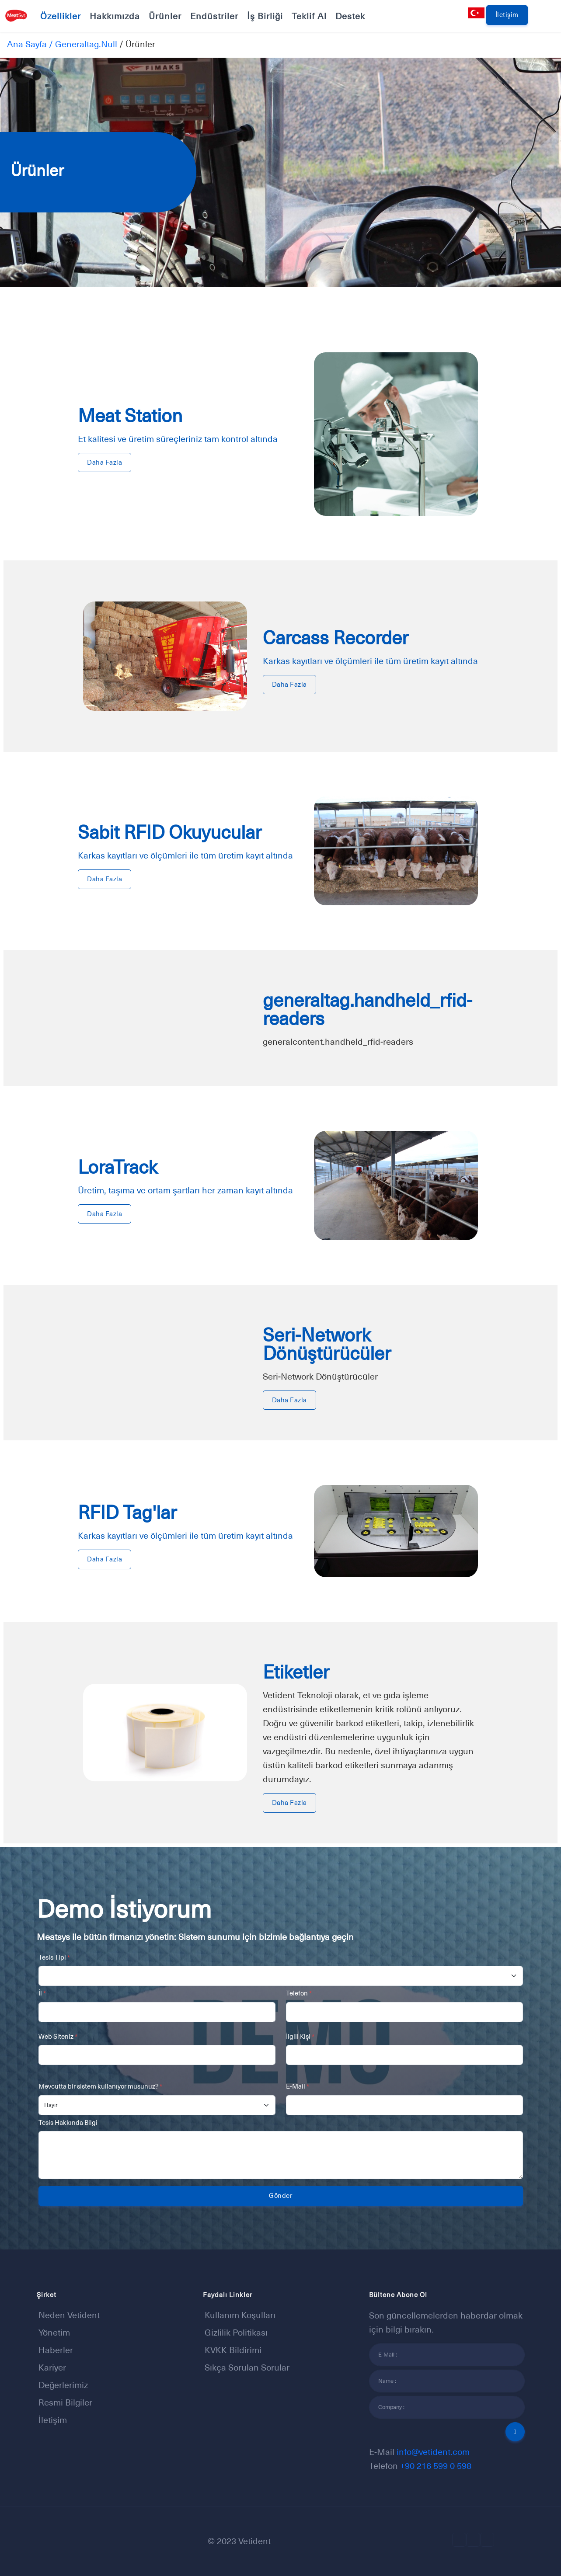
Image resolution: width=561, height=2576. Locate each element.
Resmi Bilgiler (65, 2402)
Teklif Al (309, 16)
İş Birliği (265, 16)
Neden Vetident (69, 2315)
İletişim (507, 14)
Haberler (55, 2350)
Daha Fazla (104, 462)
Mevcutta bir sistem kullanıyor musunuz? (100, 2086)
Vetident (254, 2541)
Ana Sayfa (27, 44)
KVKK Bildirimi (233, 2350)
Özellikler (60, 16)
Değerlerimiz (63, 2385)
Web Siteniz (57, 2036)
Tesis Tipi (54, 1957)
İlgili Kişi (300, 2036)
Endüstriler (214, 16)
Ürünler (165, 16)
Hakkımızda (115, 16)
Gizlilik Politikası (236, 2332)
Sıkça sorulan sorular (247, 2367)
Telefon (299, 1993)
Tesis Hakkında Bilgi (68, 2122)
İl (42, 1993)
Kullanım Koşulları (240, 2315)
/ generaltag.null (82, 44)
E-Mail (297, 2086)
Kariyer (52, 2367)
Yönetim (54, 2332)
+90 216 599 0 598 (435, 2466)
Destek (350, 16)
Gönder (280, 2195)
